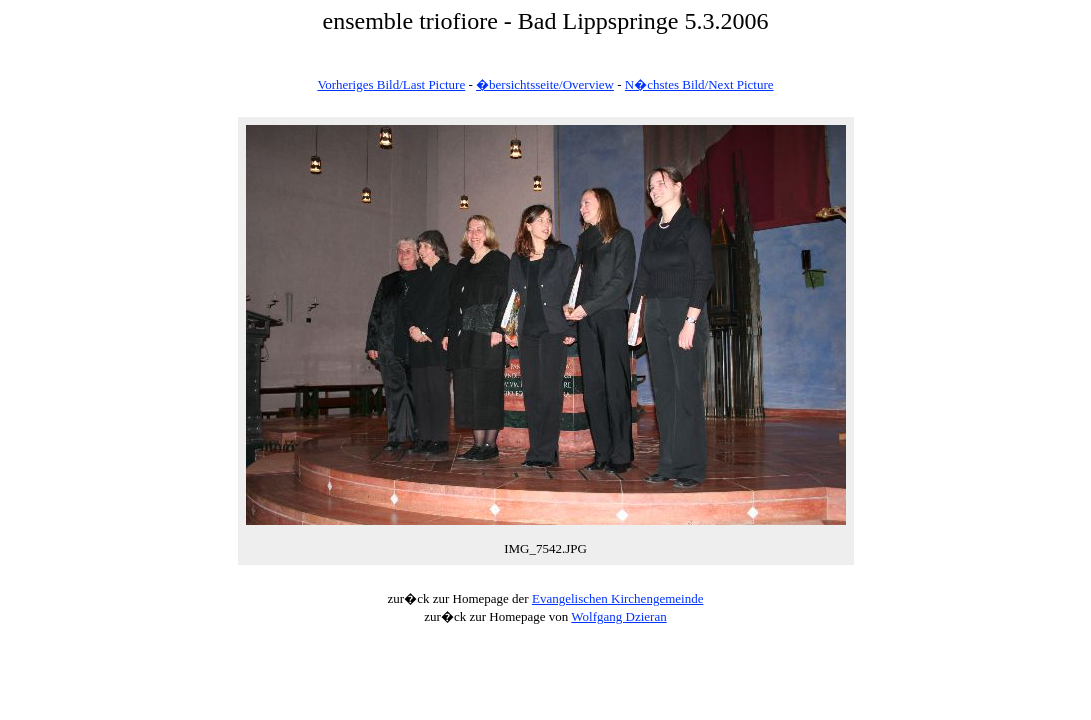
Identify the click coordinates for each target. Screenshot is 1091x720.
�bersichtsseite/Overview (545, 84)
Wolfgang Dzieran (618, 616)
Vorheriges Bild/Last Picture (391, 84)
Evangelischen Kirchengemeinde (617, 598)
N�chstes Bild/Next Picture (699, 84)
